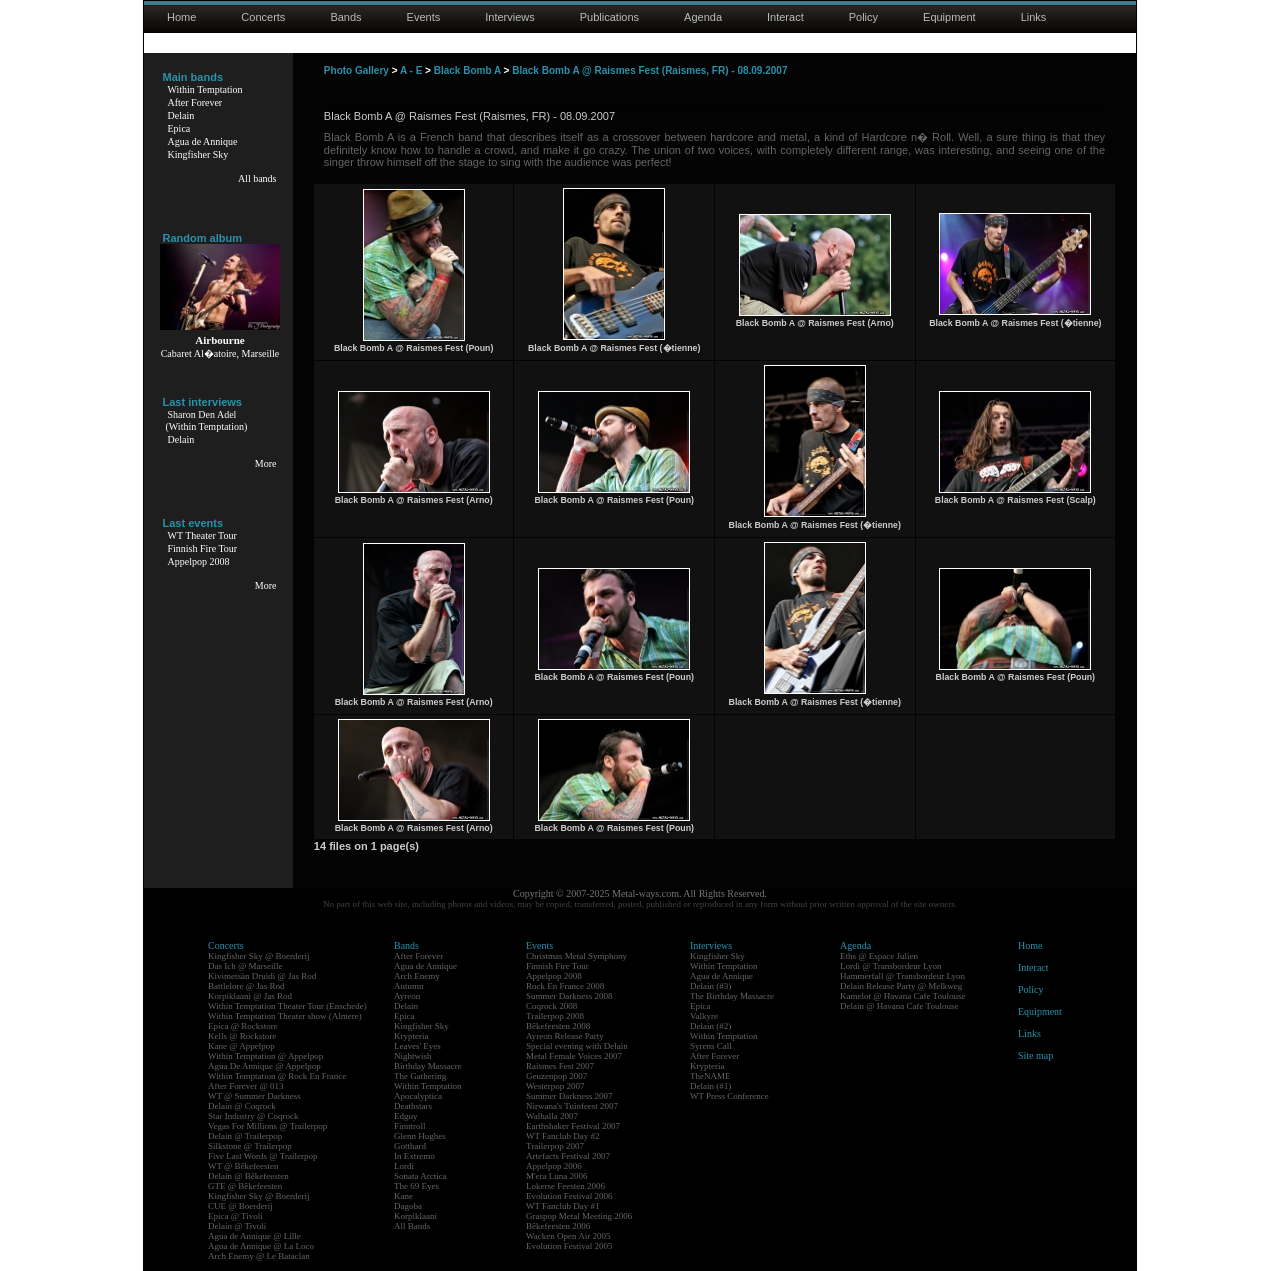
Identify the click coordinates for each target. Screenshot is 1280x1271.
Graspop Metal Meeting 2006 (579, 1216)
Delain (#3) (710, 986)
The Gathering (420, 1076)
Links (1034, 17)
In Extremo (414, 1156)
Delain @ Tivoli (237, 1226)
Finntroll (410, 1126)
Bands (345, 17)
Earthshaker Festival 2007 (573, 1126)
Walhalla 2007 (552, 1116)
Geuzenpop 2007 (556, 1076)
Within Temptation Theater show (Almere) (285, 1016)
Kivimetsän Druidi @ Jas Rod (262, 976)
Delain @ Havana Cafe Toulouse (899, 1006)
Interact (785, 17)
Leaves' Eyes (417, 1046)
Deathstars (413, 1106)
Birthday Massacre (428, 1066)
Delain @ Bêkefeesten (248, 1176)
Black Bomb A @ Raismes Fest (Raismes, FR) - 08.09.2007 (649, 70)
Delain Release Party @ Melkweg (901, 986)
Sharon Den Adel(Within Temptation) (207, 420)
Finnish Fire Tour (203, 548)
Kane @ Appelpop (241, 1046)
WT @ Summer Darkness (254, 1096)
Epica (179, 128)
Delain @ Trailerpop (245, 1136)
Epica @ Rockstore (243, 1026)
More (266, 463)
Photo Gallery (356, 70)
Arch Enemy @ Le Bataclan (259, 1256)
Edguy (406, 1116)
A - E (411, 70)
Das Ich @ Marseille (245, 966)
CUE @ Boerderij (240, 1206)
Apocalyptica (418, 1096)
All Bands (412, 1226)
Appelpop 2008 (199, 561)
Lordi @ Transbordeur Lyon (891, 966)
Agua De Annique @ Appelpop (264, 1066)
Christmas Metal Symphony (576, 956)
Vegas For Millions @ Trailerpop (267, 1126)
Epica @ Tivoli (235, 1216)
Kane (403, 1196)
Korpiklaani (415, 1216)
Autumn (409, 986)
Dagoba (408, 1206)
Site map (1035, 1055)
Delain (181, 115)
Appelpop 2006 (554, 1166)
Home (181, 17)
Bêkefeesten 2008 (558, 1026)
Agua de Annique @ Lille (254, 1236)
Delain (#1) (710, 1086)
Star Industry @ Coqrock (253, 1116)
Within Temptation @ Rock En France (277, 1076)
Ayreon (407, 996)
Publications (609, 17)
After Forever (195, 102)
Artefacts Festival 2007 (568, 1156)
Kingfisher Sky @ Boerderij (259, 956)
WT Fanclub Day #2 (563, 1136)
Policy (863, 17)
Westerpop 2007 (555, 1086)
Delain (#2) (710, 1026)
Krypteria (411, 1036)
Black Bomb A (467, 70)
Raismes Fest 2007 (560, 1066)
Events (424, 17)
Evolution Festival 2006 (569, 1196)
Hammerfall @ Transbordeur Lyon (902, 976)
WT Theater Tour (202, 535)
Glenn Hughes (420, 1136)
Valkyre (704, 1016)
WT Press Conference (729, 1096)
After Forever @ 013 (246, 1086)
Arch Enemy (417, 976)
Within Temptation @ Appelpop (265, 1056)
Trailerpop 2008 (555, 1016)
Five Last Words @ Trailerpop (262, 1156)
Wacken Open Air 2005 (568, 1236)
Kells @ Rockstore (242, 1036)
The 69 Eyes (416, 1186)
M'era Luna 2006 (557, 1176)
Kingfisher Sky (198, 154)
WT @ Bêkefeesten (243, 1166)
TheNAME (710, 1076)
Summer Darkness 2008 (569, 996)
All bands (257, 178)
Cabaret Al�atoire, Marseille (220, 353)
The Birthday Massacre (732, 996)
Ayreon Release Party (565, 1036)
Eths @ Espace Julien (879, 956)
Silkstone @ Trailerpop (250, 1146)
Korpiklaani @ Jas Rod (250, 996)
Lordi (404, 1166)
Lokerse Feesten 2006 (565, 1186)
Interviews (510, 17)
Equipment (949, 17)
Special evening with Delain (577, 1046)
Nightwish (413, 1056)
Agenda (703, 17)
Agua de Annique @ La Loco (261, 1246)
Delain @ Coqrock (242, 1106)
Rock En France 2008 (565, 986)
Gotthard (410, 1146)
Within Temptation (205, 89)
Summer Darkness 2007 (569, 1096)
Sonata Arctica (420, 1176)
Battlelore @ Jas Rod (246, 986)
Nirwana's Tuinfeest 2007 (572, 1106)
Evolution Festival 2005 (569, 1246)
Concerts (263, 17)
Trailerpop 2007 (555, 1146)
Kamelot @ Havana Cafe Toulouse (902, 996)
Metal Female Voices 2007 (574, 1056)
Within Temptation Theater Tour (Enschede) (287, 1006)
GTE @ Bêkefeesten (245, 1186)
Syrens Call (711, 1046)
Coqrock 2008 (551, 1006)
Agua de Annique (203, 141)
